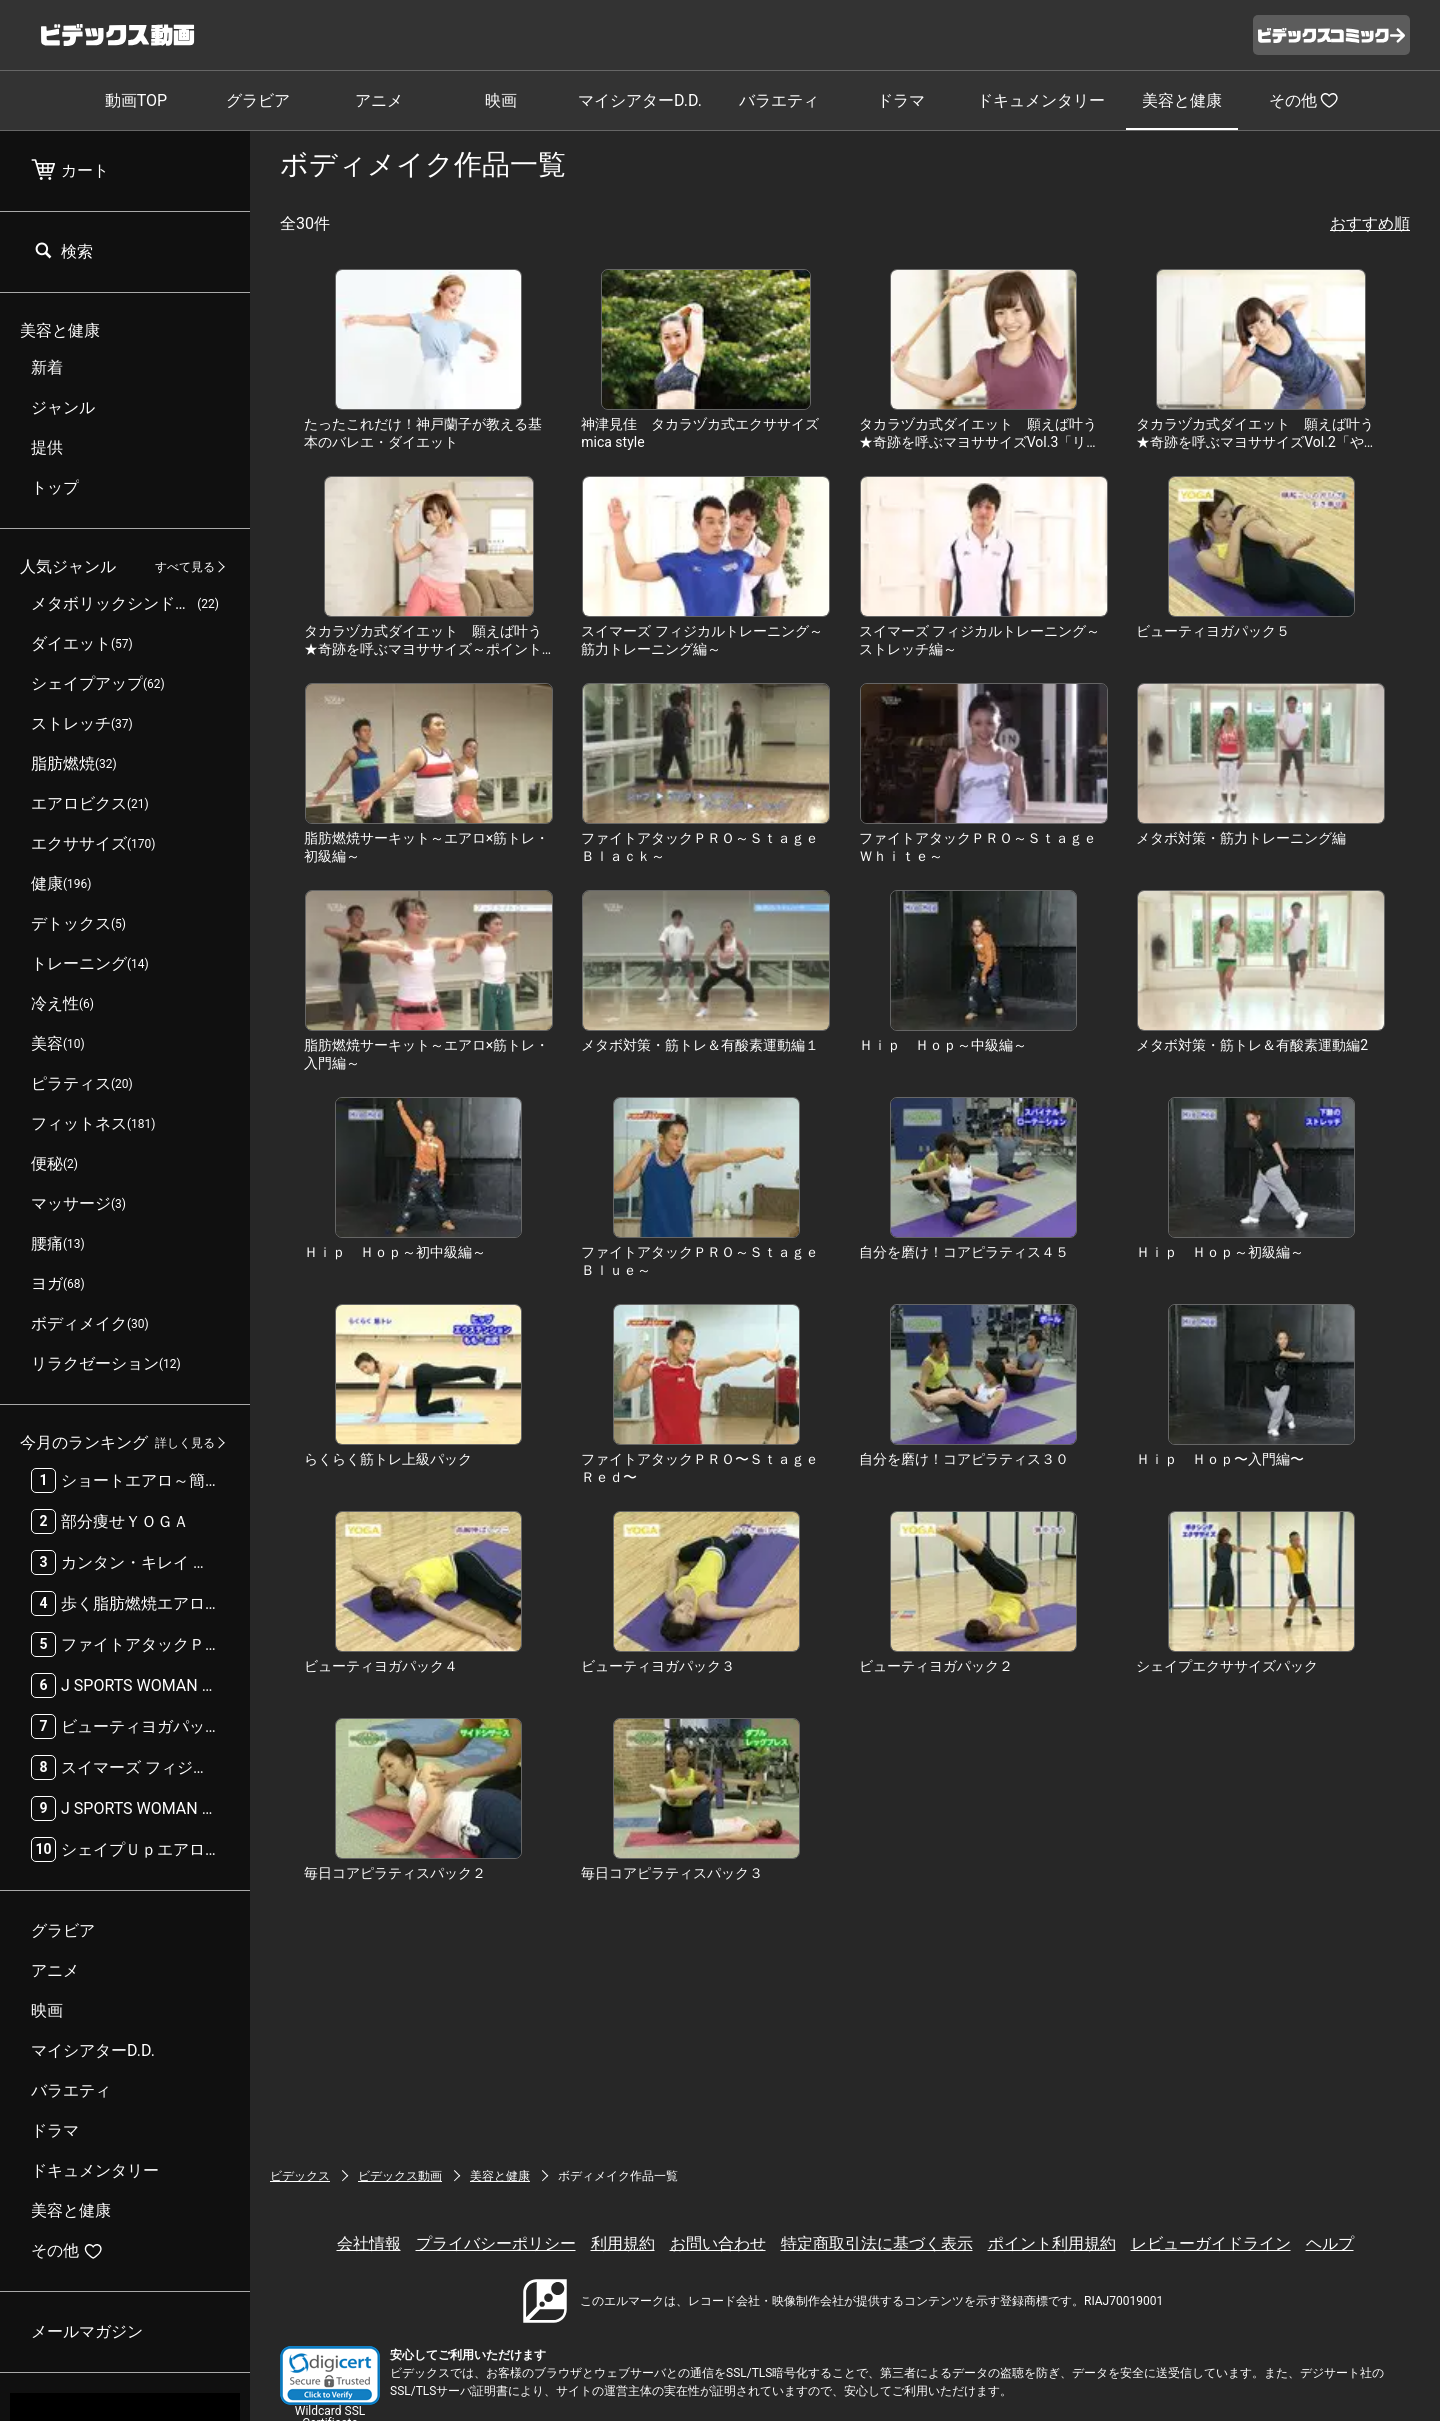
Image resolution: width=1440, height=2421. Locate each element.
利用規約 (623, 2243)
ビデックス (300, 2176)
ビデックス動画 (400, 2176)
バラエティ (779, 100)
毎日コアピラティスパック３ (672, 1873)
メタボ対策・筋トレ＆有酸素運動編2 (1252, 1045)
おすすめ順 (1370, 223)
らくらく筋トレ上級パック (388, 1459)
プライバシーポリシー (496, 2243)
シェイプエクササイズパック (1227, 1666)
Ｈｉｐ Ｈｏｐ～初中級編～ (395, 1252)
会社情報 (369, 2243)
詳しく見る (185, 1443)
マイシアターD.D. (640, 100)
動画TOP (136, 100)
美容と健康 (1182, 100)
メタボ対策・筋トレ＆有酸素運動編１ (700, 1045)
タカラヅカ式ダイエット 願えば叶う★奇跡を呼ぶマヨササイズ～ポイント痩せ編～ (423, 649)
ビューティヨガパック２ (936, 1666)
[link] (330, 2375)
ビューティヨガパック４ (381, 1666)
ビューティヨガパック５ (1213, 631)
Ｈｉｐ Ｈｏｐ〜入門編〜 (1220, 1459)
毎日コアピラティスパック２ (395, 1873)
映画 (501, 100)
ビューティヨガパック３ (658, 1666)
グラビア (258, 100)
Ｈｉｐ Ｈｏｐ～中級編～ (943, 1045)
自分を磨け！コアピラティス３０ (964, 1459)
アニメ (379, 100)
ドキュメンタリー (1041, 100)
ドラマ (901, 100)
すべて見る (185, 567)
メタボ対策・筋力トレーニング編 (1241, 838)
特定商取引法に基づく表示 (877, 2243)
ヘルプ (1330, 2243)
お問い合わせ (718, 2243)
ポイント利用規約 (1052, 2243)
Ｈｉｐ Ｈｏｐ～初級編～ (1220, 1252)
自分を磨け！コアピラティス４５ (964, 1252)
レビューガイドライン (1211, 2243)
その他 (1304, 100)
